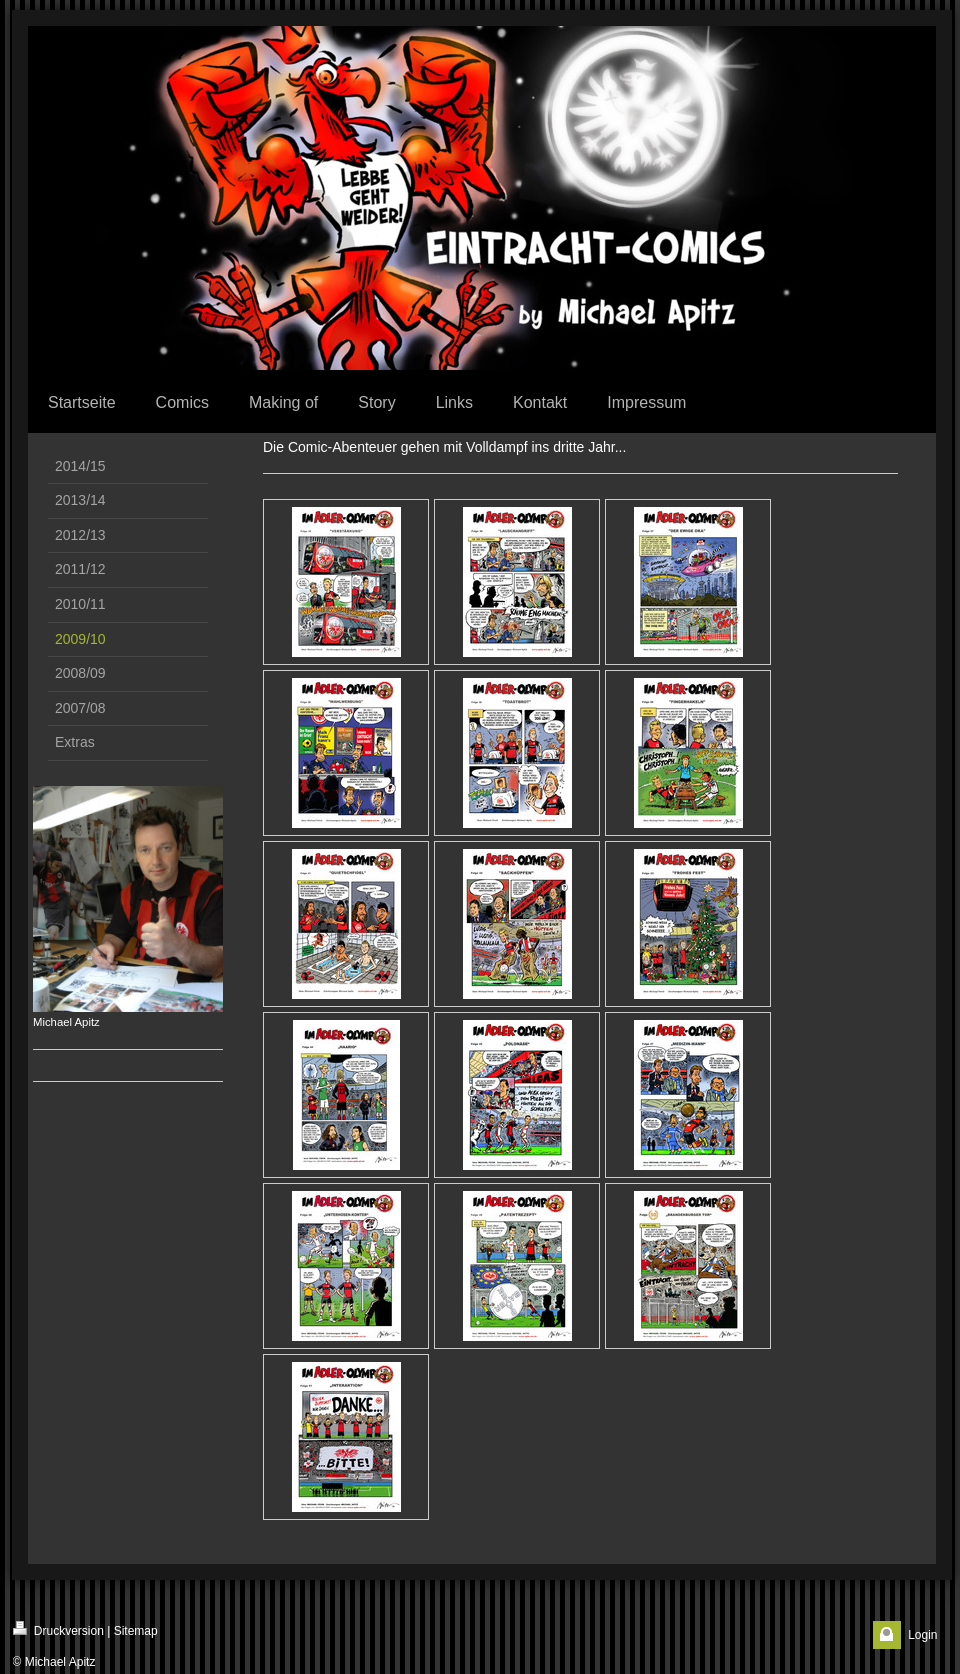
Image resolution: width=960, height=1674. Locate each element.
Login (922, 1635)
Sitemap (136, 1631)
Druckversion (58, 1629)
